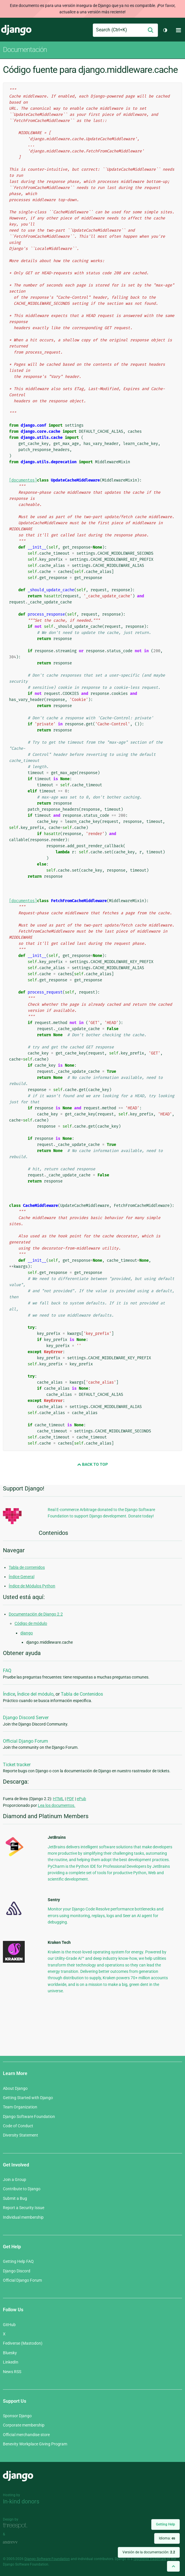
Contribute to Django (21, 2188)
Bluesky (10, 2352)
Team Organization (20, 2107)
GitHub (9, 2324)
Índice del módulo (35, 1694)
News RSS (12, 2371)
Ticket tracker (17, 1764)
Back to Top (92, 1464)
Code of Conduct (18, 2125)
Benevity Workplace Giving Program (35, 2444)
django (26, 1633)
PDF (70, 1798)
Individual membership (23, 2217)
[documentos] (23, 480)
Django (16, 30)
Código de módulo (31, 1623)
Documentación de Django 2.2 (36, 1614)
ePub (81, 1798)
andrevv (16, 2542)
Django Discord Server (26, 1717)
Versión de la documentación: (148, 2552)
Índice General (21, 1576)
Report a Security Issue (23, 2207)
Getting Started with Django (28, 2097)
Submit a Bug (15, 2198)
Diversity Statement (20, 2135)
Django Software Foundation (29, 2116)
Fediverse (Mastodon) (22, 2343)
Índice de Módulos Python (32, 1586)
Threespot (16, 2526)
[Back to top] (173, 2566)
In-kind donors (21, 2501)
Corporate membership (24, 2425)
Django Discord (16, 2271)
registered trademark (150, 2559)
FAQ (7, 1670)
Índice (9, 1694)
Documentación (25, 50)
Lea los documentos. (56, 1805)
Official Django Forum (25, 1741)
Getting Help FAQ (18, 2261)
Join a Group (14, 2179)
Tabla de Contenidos (82, 1694)
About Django (15, 2088)
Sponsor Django (17, 2415)
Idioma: (167, 2538)
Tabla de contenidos (27, 1567)
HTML (58, 1798)
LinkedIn (10, 2362)
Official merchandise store (26, 2434)
